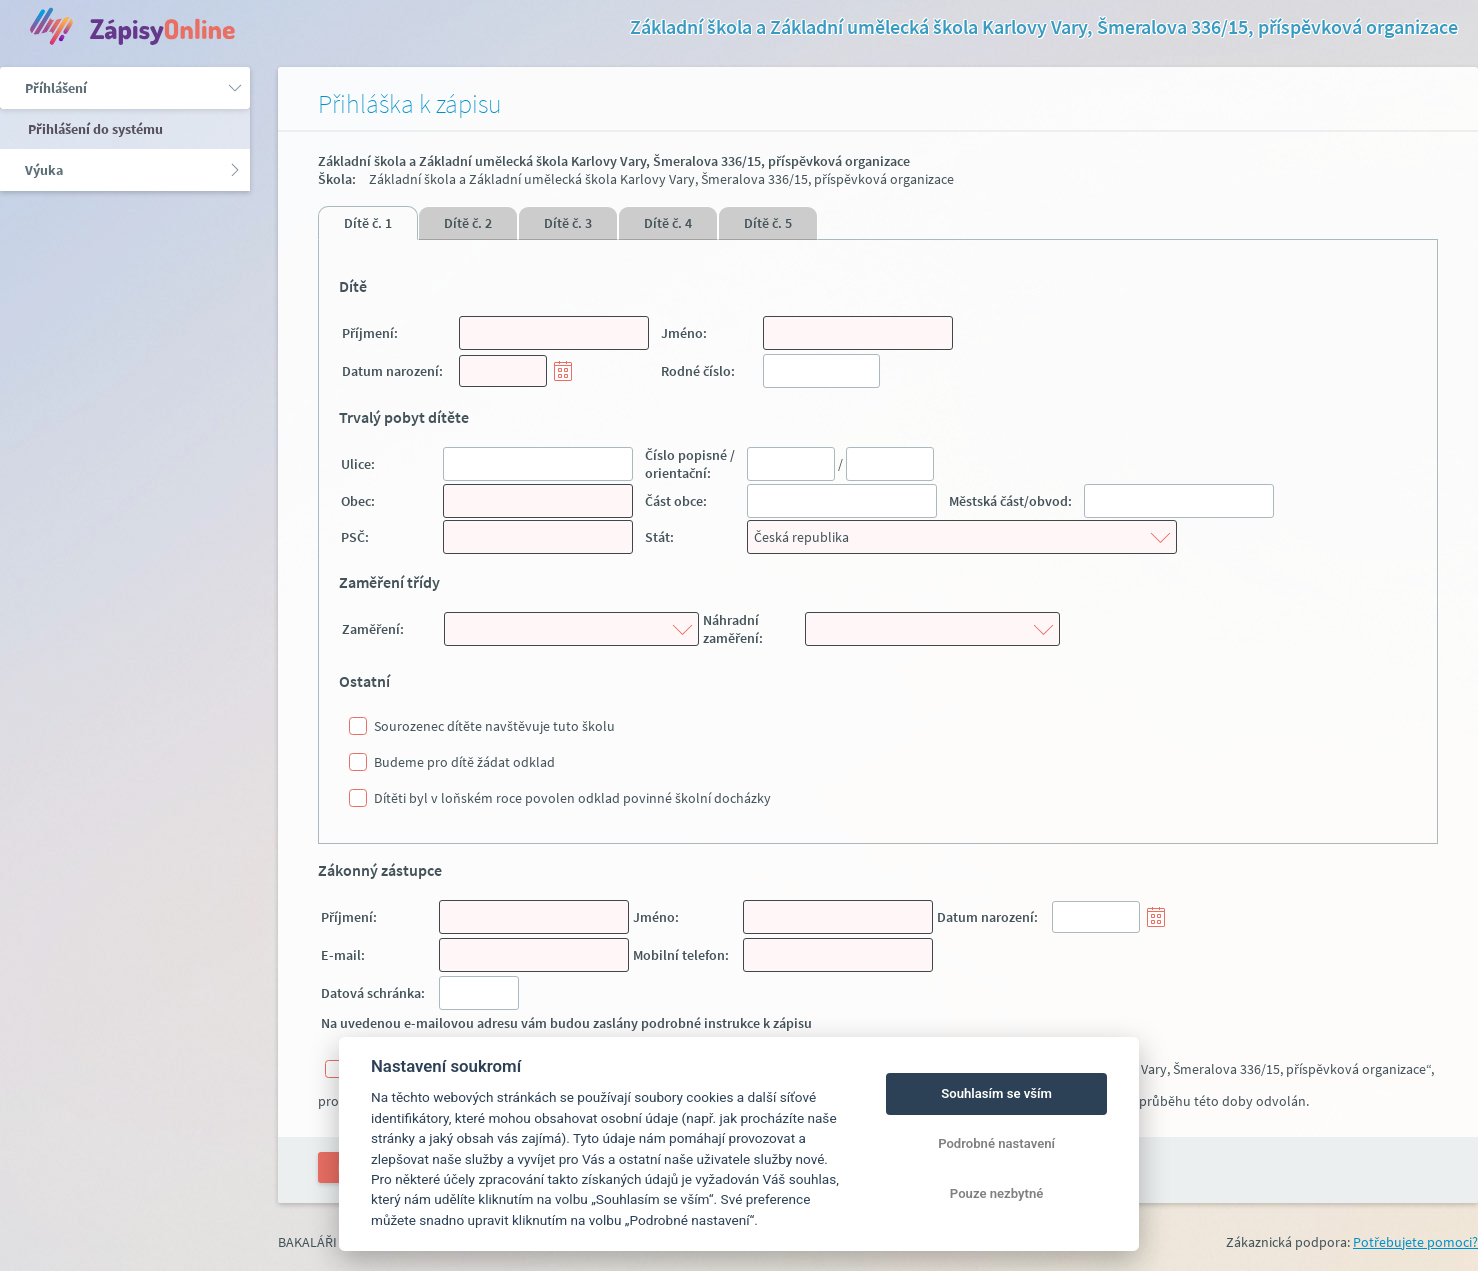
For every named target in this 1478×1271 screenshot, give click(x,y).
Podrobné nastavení (996, 1143)
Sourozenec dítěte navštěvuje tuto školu (494, 726)
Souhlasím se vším (996, 1093)
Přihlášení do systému (94, 129)
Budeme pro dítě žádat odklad (464, 762)
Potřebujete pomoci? (1415, 1242)
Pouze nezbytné (997, 1193)
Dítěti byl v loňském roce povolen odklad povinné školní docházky (572, 798)
